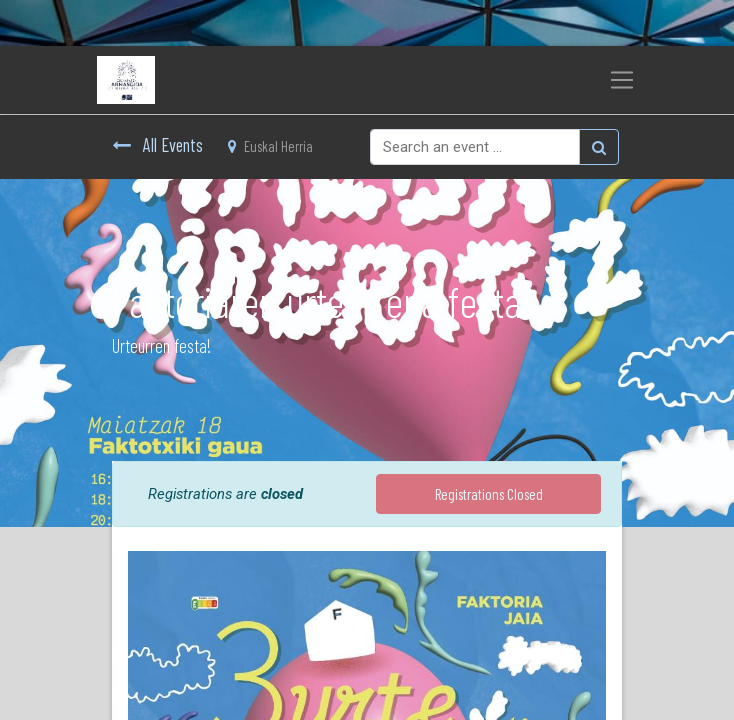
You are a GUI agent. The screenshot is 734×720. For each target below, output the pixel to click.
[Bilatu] (599, 147)
